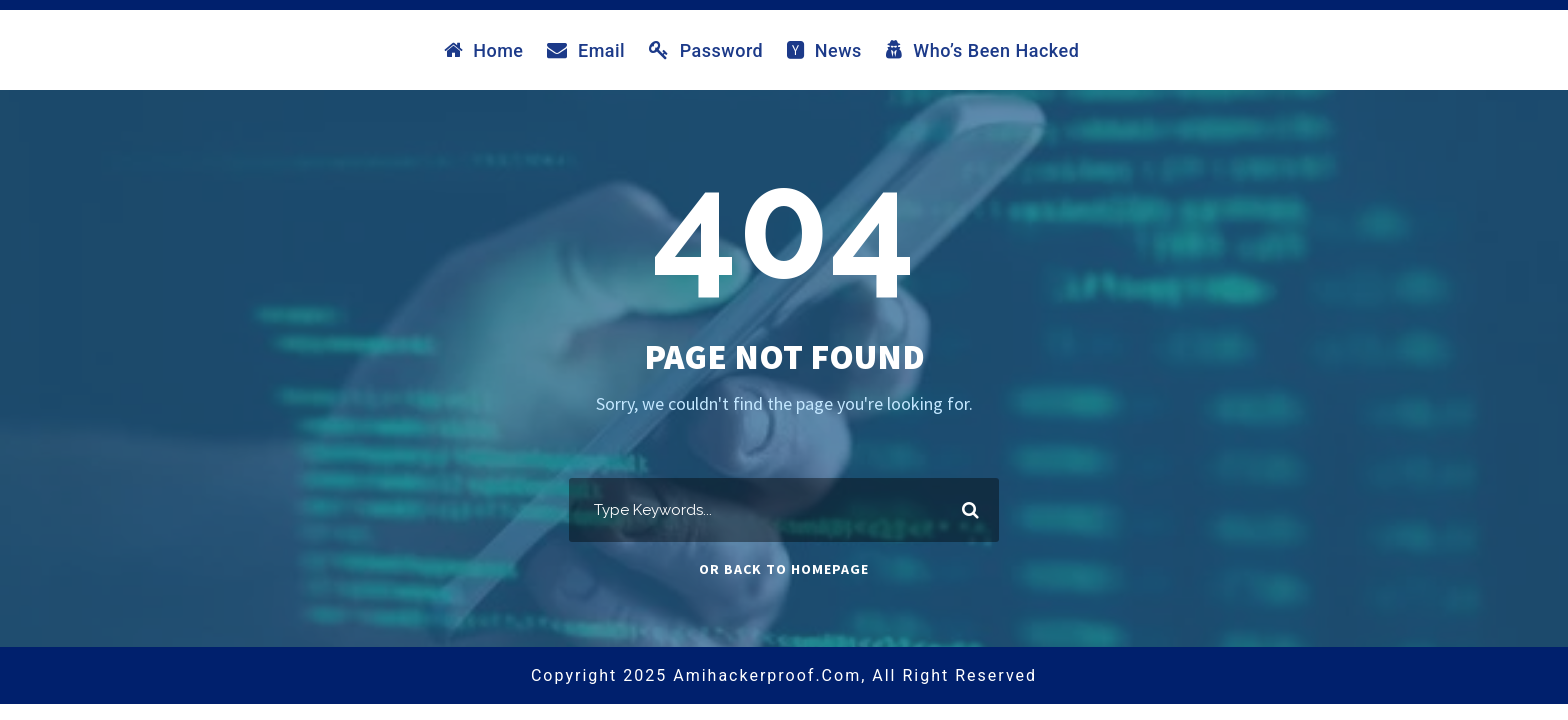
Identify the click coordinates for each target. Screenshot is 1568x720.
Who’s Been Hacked (983, 50)
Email (586, 50)
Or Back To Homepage (784, 569)
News (824, 50)
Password (706, 50)
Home (484, 50)
